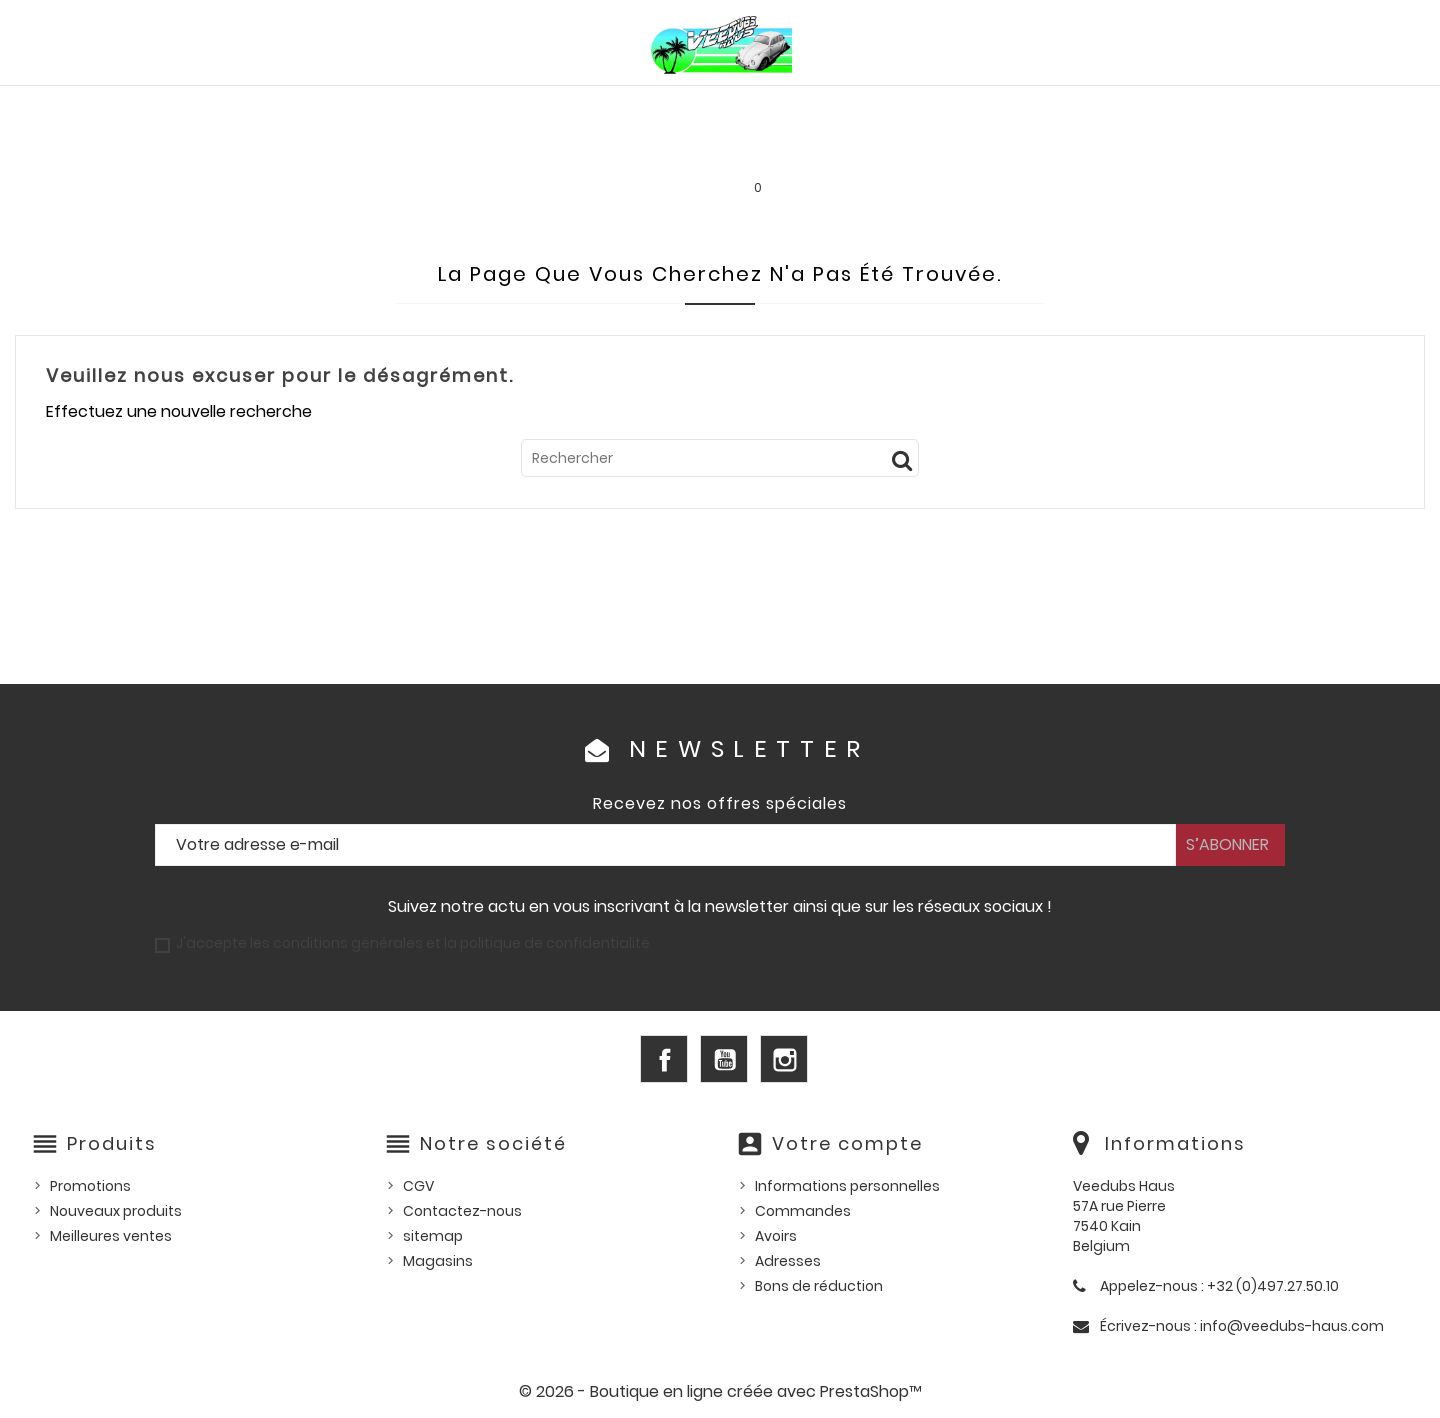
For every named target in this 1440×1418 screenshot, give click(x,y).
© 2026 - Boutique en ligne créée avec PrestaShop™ (720, 1391)
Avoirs (776, 1236)
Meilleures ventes (111, 1236)
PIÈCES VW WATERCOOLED (426, 106)
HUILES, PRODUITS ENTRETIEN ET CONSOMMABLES (738, 106)
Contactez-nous (462, 1211)
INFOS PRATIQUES (1060, 149)
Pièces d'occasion (1129, 106)
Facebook (664, 1059)
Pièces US (986, 106)
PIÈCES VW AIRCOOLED (209, 106)
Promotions (90, 1186)
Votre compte (847, 1143)
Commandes (803, 1211)
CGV (418, 1186)
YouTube (724, 1059)
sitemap (433, 1236)
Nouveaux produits (116, 1211)
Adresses (788, 1261)
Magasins (438, 1261)
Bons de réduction (819, 1286)
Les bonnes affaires (711, 149)
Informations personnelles (847, 1186)
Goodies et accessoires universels (458, 149)
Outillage (1276, 106)
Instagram (784, 1059)
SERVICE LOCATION (893, 149)
